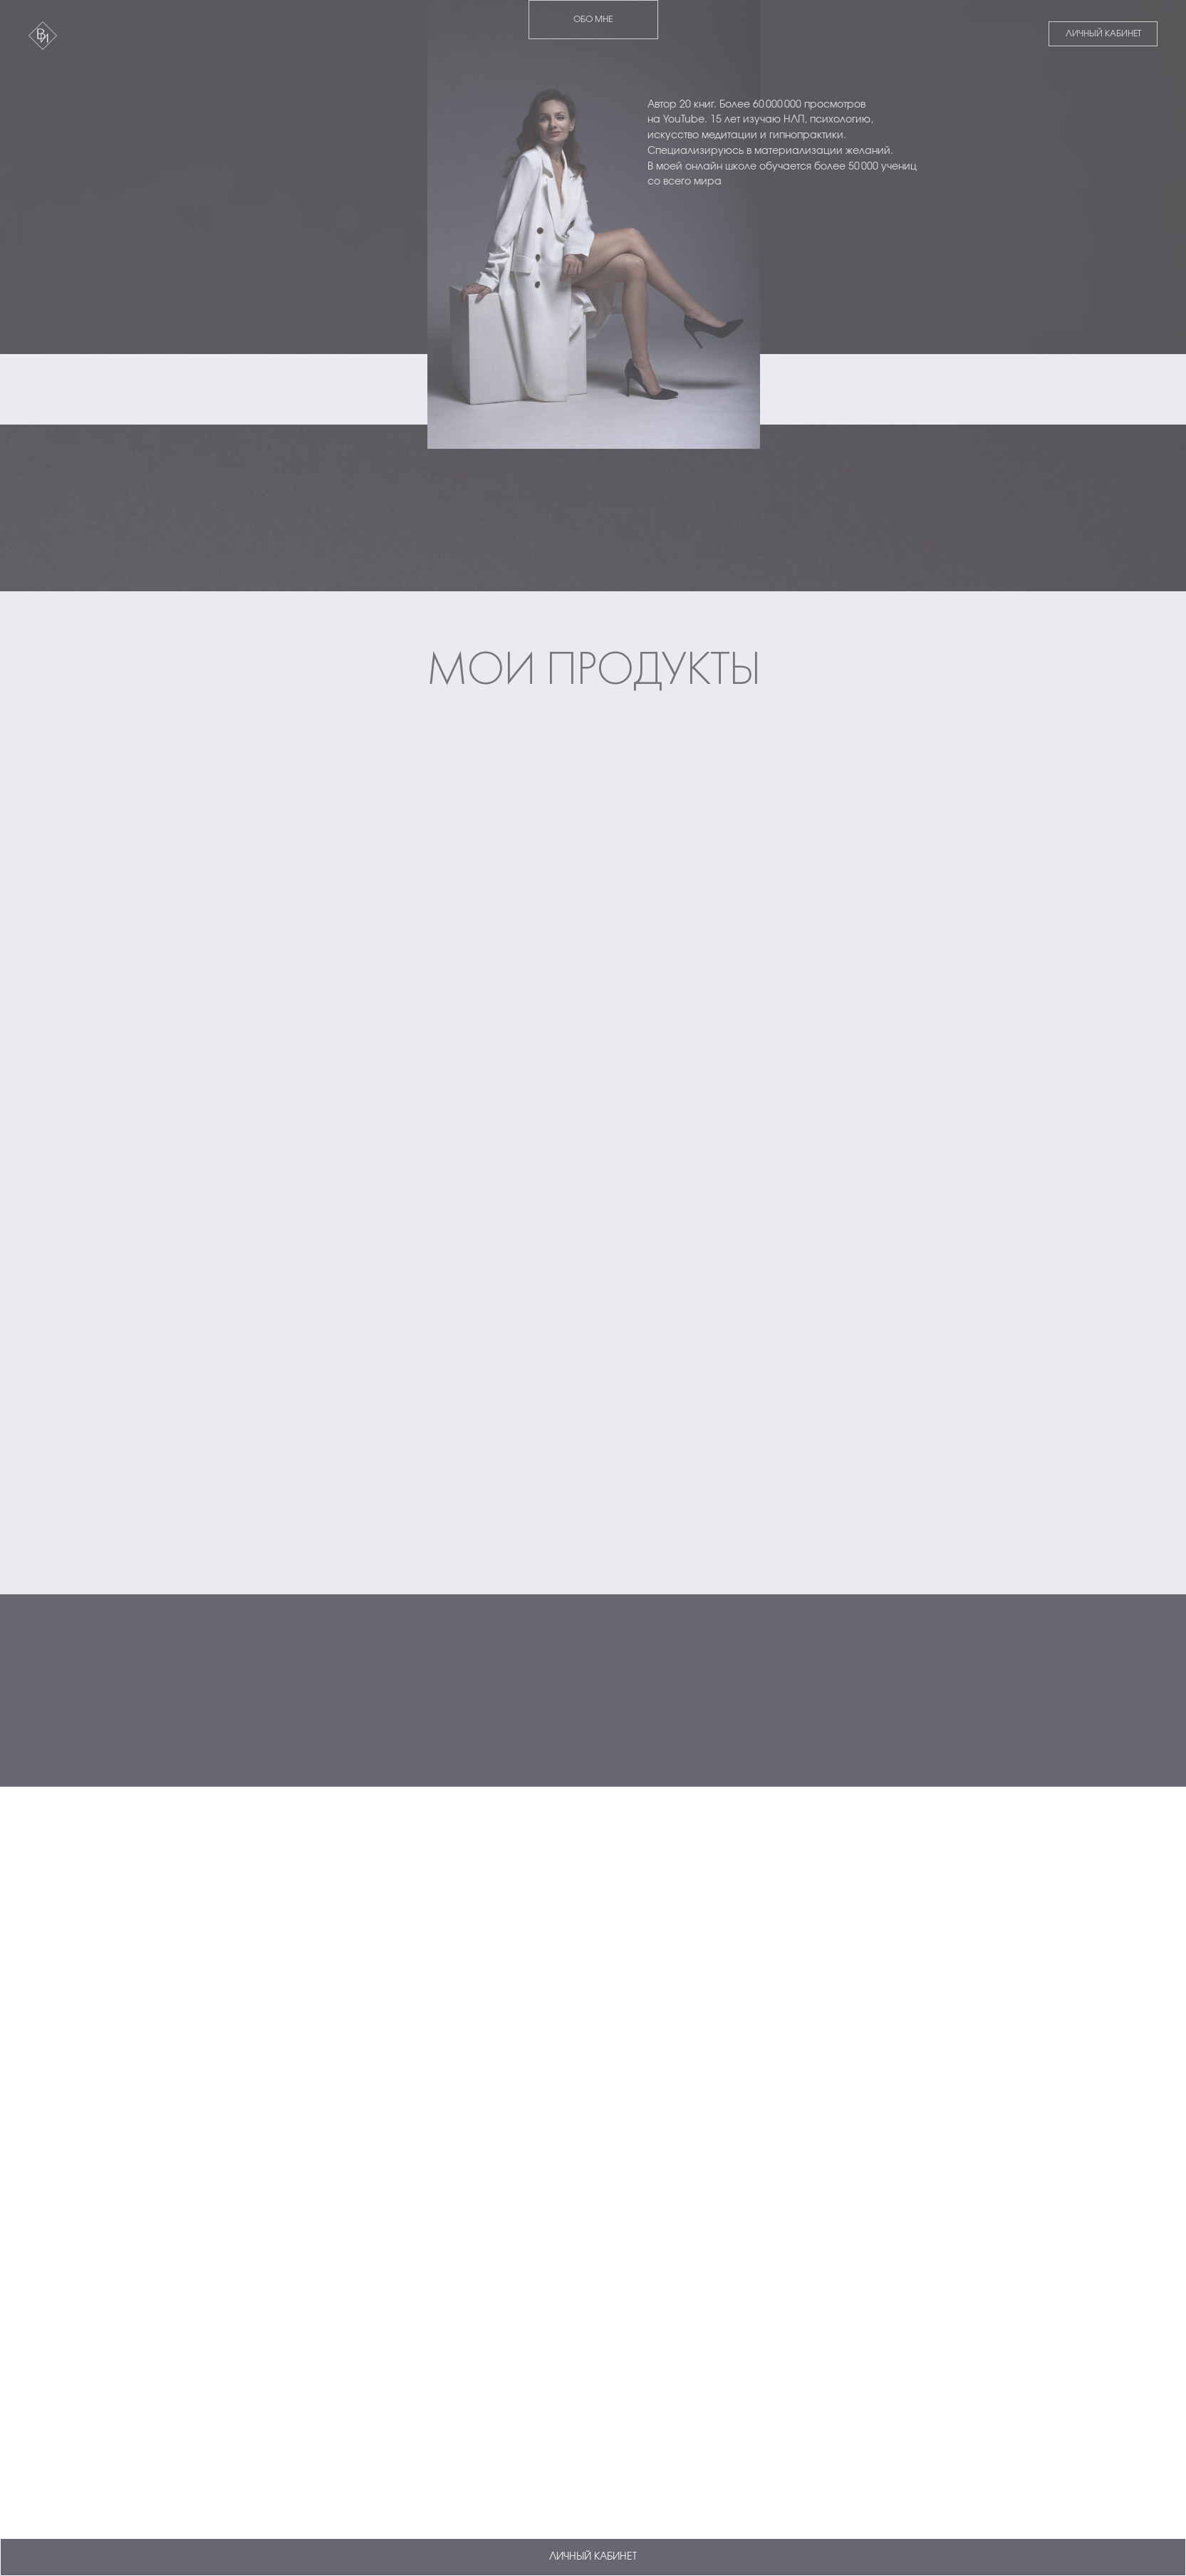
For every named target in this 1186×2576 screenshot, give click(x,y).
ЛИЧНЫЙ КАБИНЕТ (1103, 33)
